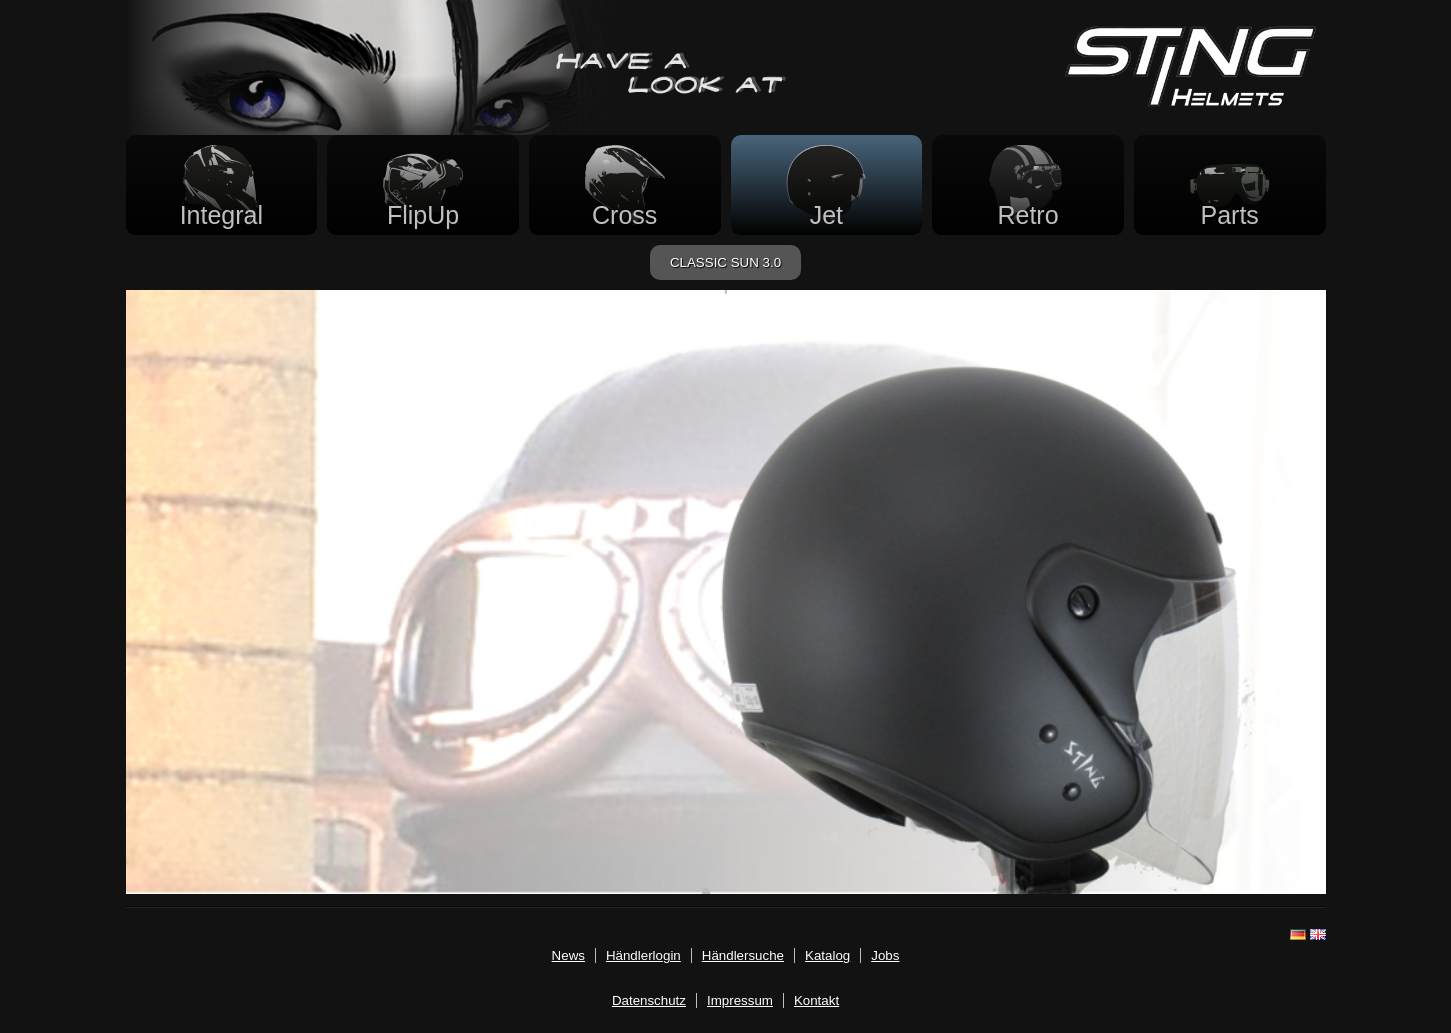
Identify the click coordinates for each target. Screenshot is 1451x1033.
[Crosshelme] (625, 185)
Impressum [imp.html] (740, 1000)
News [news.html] (568, 955)
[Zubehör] (1230, 185)
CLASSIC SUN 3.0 (725, 262)
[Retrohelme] (1028, 185)
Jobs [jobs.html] (885, 955)
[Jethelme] (827, 185)
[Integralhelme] (222, 185)
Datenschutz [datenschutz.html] (649, 1000)
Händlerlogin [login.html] (643, 955)
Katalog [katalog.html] (827, 955)
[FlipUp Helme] (423, 185)
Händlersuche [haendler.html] (743, 955)
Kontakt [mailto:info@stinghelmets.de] (816, 1000)
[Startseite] (1190, 101)
